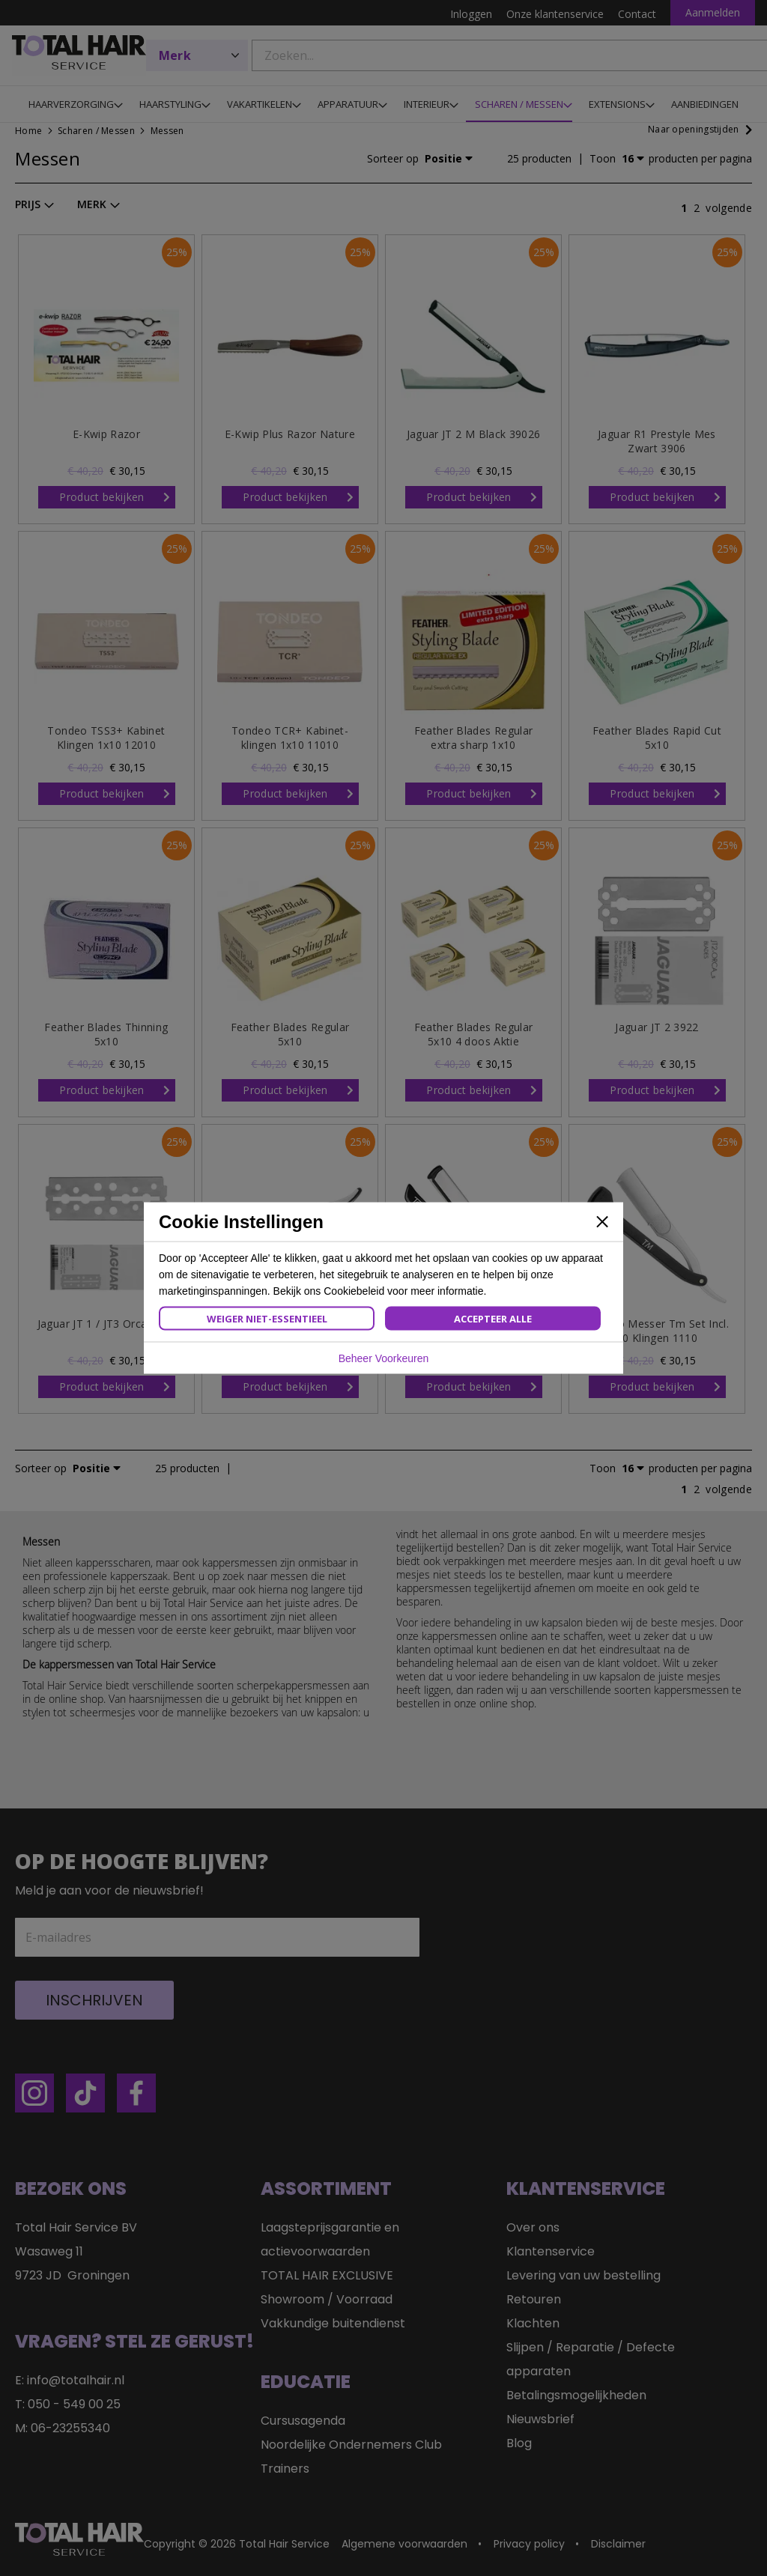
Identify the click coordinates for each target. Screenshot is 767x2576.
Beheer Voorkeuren (384, 1358)
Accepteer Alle (493, 1318)
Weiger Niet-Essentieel (267, 1318)
